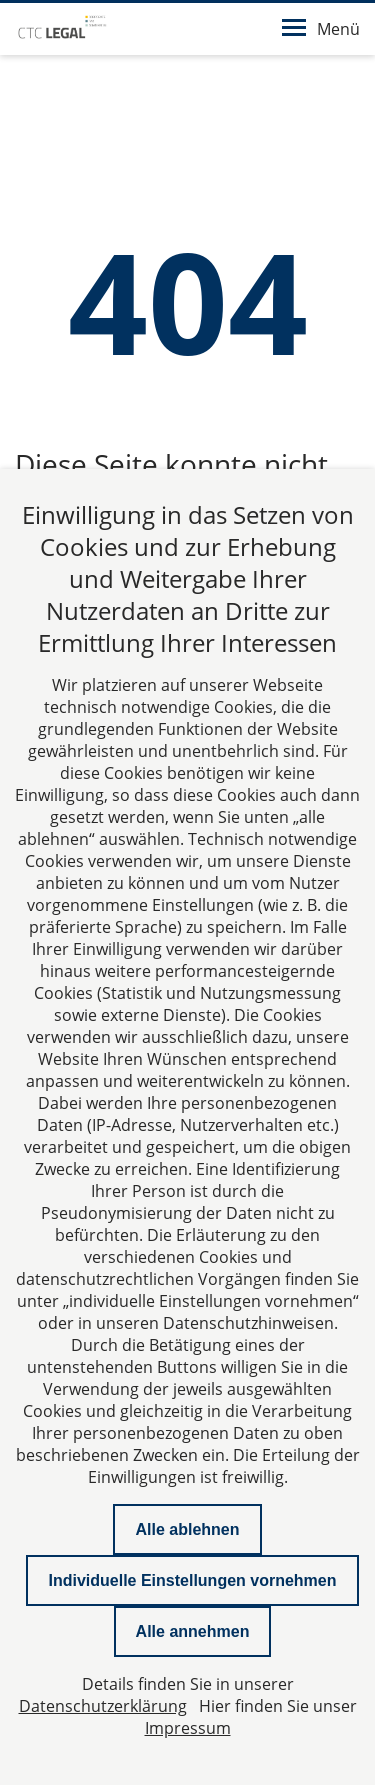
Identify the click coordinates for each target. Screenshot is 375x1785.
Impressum (188, 1728)
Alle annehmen (193, 1631)
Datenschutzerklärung (103, 1706)
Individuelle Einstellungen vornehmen (192, 1580)
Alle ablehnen (187, 1529)
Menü (321, 29)
